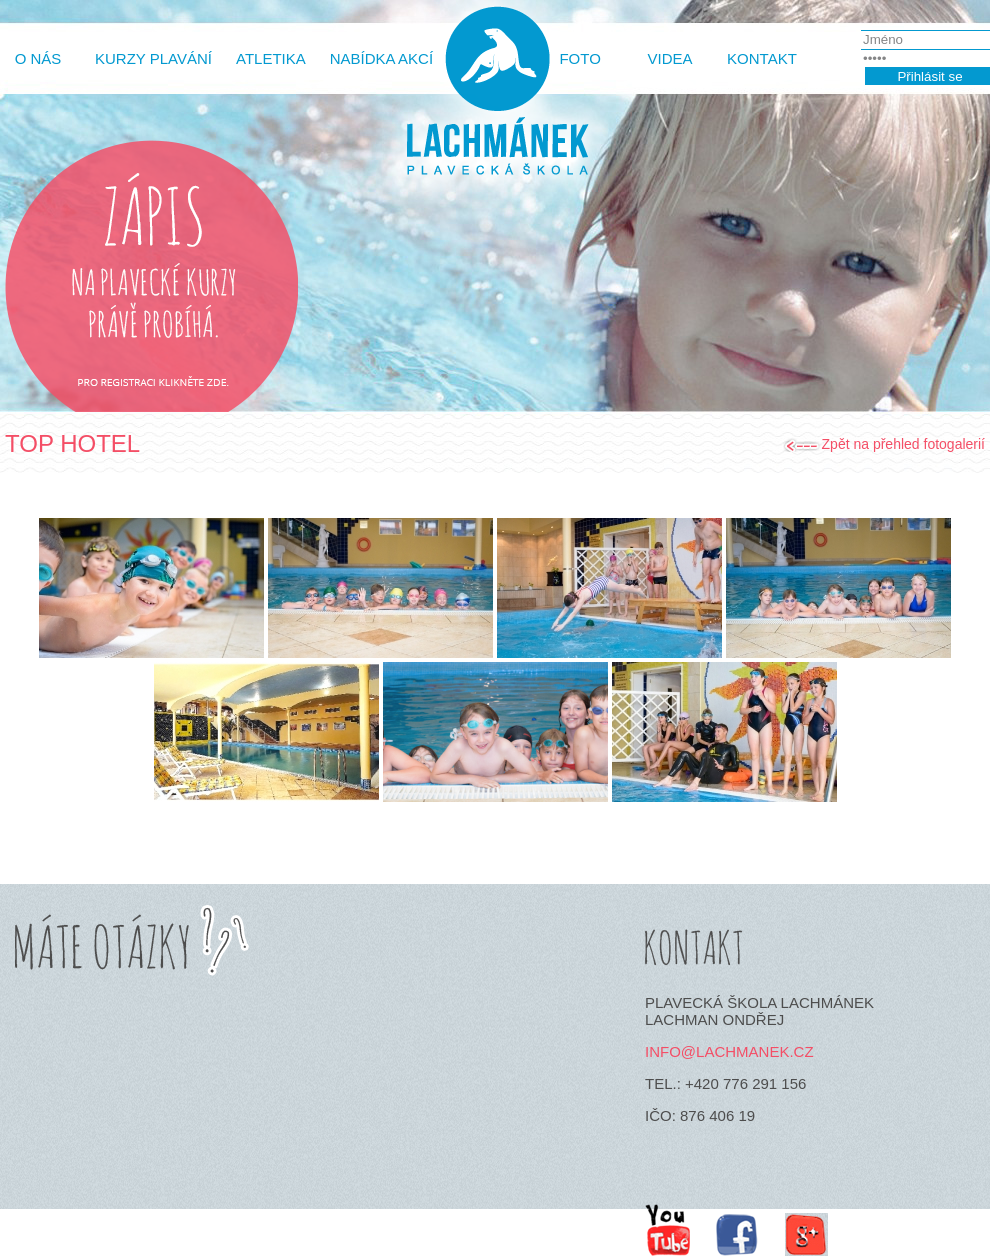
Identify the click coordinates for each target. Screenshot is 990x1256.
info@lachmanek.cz (729, 1051)
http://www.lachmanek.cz (495, 102)
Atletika (271, 58)
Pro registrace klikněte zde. (152, 385)
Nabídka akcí (381, 58)
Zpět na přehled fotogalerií (903, 444)
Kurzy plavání (153, 58)
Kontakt (762, 58)
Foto (579, 58)
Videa (670, 58)
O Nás (38, 58)
